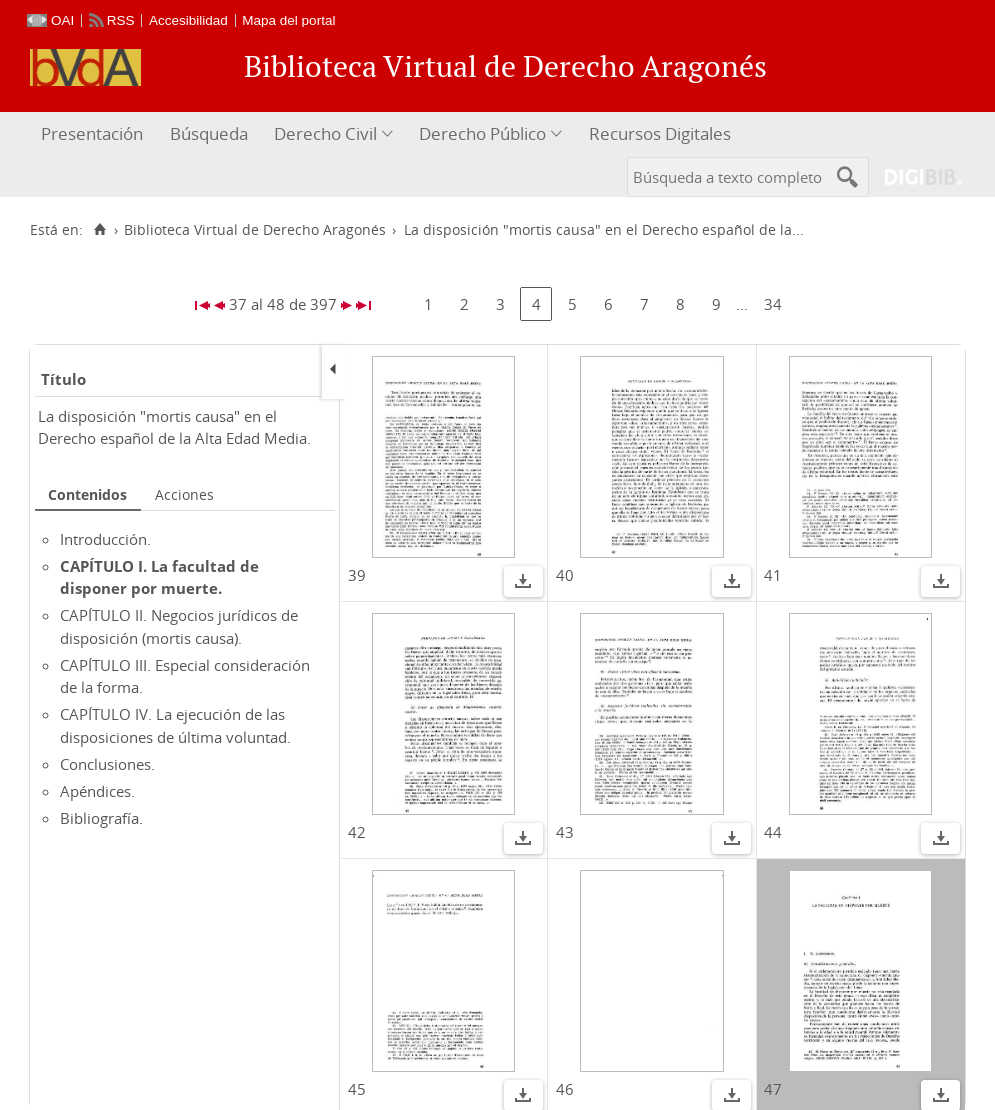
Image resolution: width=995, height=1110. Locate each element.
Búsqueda (209, 133)
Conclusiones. (107, 764)
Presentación (92, 133)
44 (773, 832)
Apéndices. (97, 791)
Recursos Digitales (660, 133)
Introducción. (105, 539)
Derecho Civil (325, 133)
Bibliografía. (101, 818)
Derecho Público (482, 133)
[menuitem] (94, 134)
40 (565, 575)
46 (565, 1089)
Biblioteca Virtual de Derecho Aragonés (255, 230)
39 (357, 575)
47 (773, 1089)
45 (357, 1089)
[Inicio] (99, 230)
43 (565, 832)
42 (357, 832)
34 (773, 304)
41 (773, 575)
